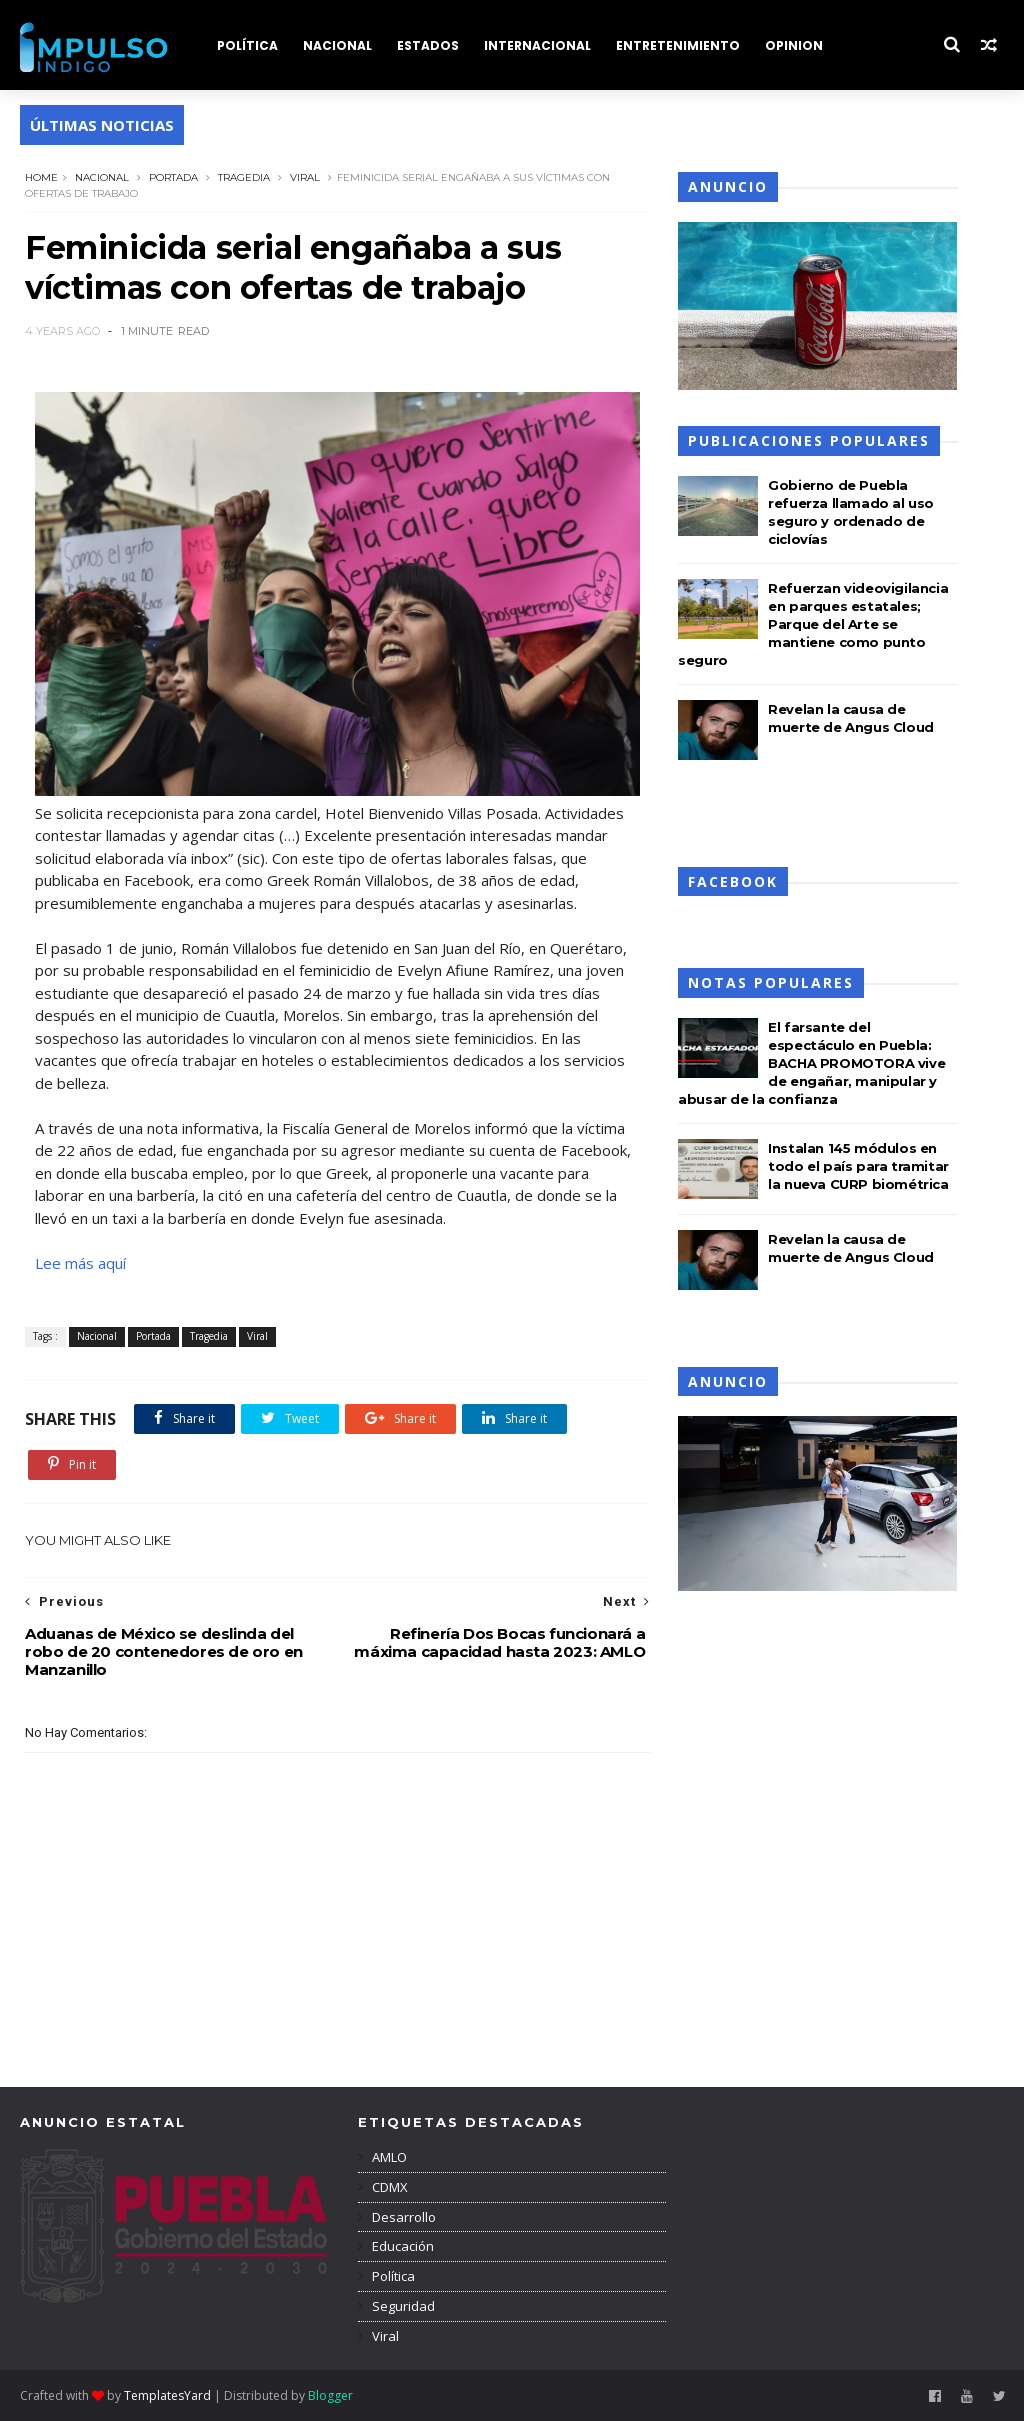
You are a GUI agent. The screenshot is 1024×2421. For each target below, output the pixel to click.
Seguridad (402, 2306)
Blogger (330, 2395)
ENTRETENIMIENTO (678, 45)
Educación (401, 2246)
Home (41, 177)
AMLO (388, 2157)
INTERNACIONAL (537, 45)
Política (392, 2276)
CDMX (388, 2187)
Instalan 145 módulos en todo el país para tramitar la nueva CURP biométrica (858, 1166)
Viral (305, 177)
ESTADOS (428, 45)
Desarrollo (402, 2217)
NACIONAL (337, 45)
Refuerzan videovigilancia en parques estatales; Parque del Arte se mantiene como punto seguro (813, 624)
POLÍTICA (247, 45)
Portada (173, 177)
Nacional (102, 177)
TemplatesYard (167, 2395)
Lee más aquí (80, 1263)
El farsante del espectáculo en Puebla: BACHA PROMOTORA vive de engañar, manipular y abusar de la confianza (811, 1063)
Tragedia (244, 177)
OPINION (794, 45)
